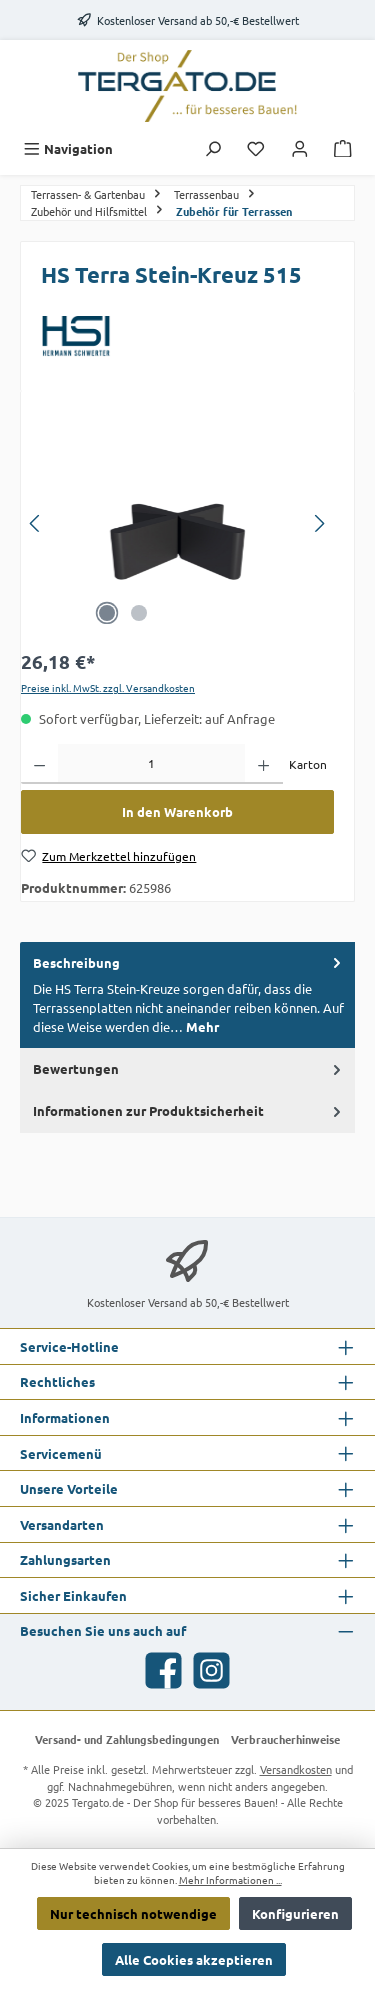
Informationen (65, 1417)
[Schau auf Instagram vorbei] (211, 1670)
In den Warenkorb (177, 811)
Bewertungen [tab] (189, 1068)
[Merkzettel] (256, 148)
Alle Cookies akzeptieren (194, 1959)
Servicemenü (61, 1453)
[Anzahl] (151, 764)
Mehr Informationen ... (230, 1880)
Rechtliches (57, 1381)
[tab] (187, 995)
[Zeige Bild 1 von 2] (107, 613)
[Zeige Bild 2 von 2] (139, 613)
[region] (177, 523)
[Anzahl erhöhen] (263, 764)
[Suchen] (213, 148)
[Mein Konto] (300, 148)
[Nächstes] (319, 523)
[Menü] (68, 148)
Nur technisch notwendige (133, 1913)
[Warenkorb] (343, 148)
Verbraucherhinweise (285, 1739)
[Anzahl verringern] (39, 764)
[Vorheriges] (36, 523)
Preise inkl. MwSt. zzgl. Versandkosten (108, 687)
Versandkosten (296, 1769)
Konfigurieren (295, 1913)
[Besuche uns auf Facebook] (163, 1670)
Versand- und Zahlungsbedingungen (127, 1739)
